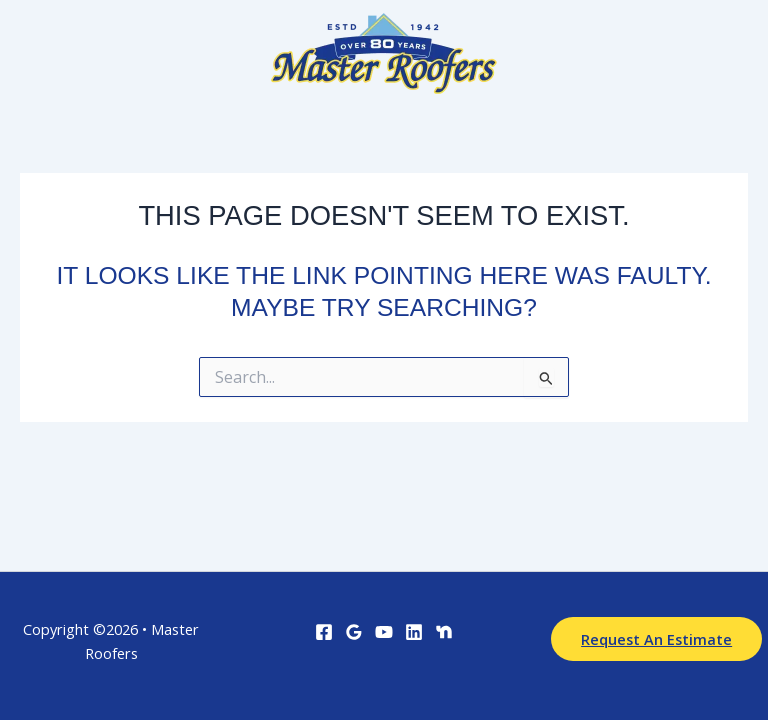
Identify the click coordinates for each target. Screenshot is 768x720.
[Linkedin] (414, 632)
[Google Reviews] (354, 632)
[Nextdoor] (444, 632)
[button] (656, 639)
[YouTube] (384, 632)
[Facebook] (324, 632)
